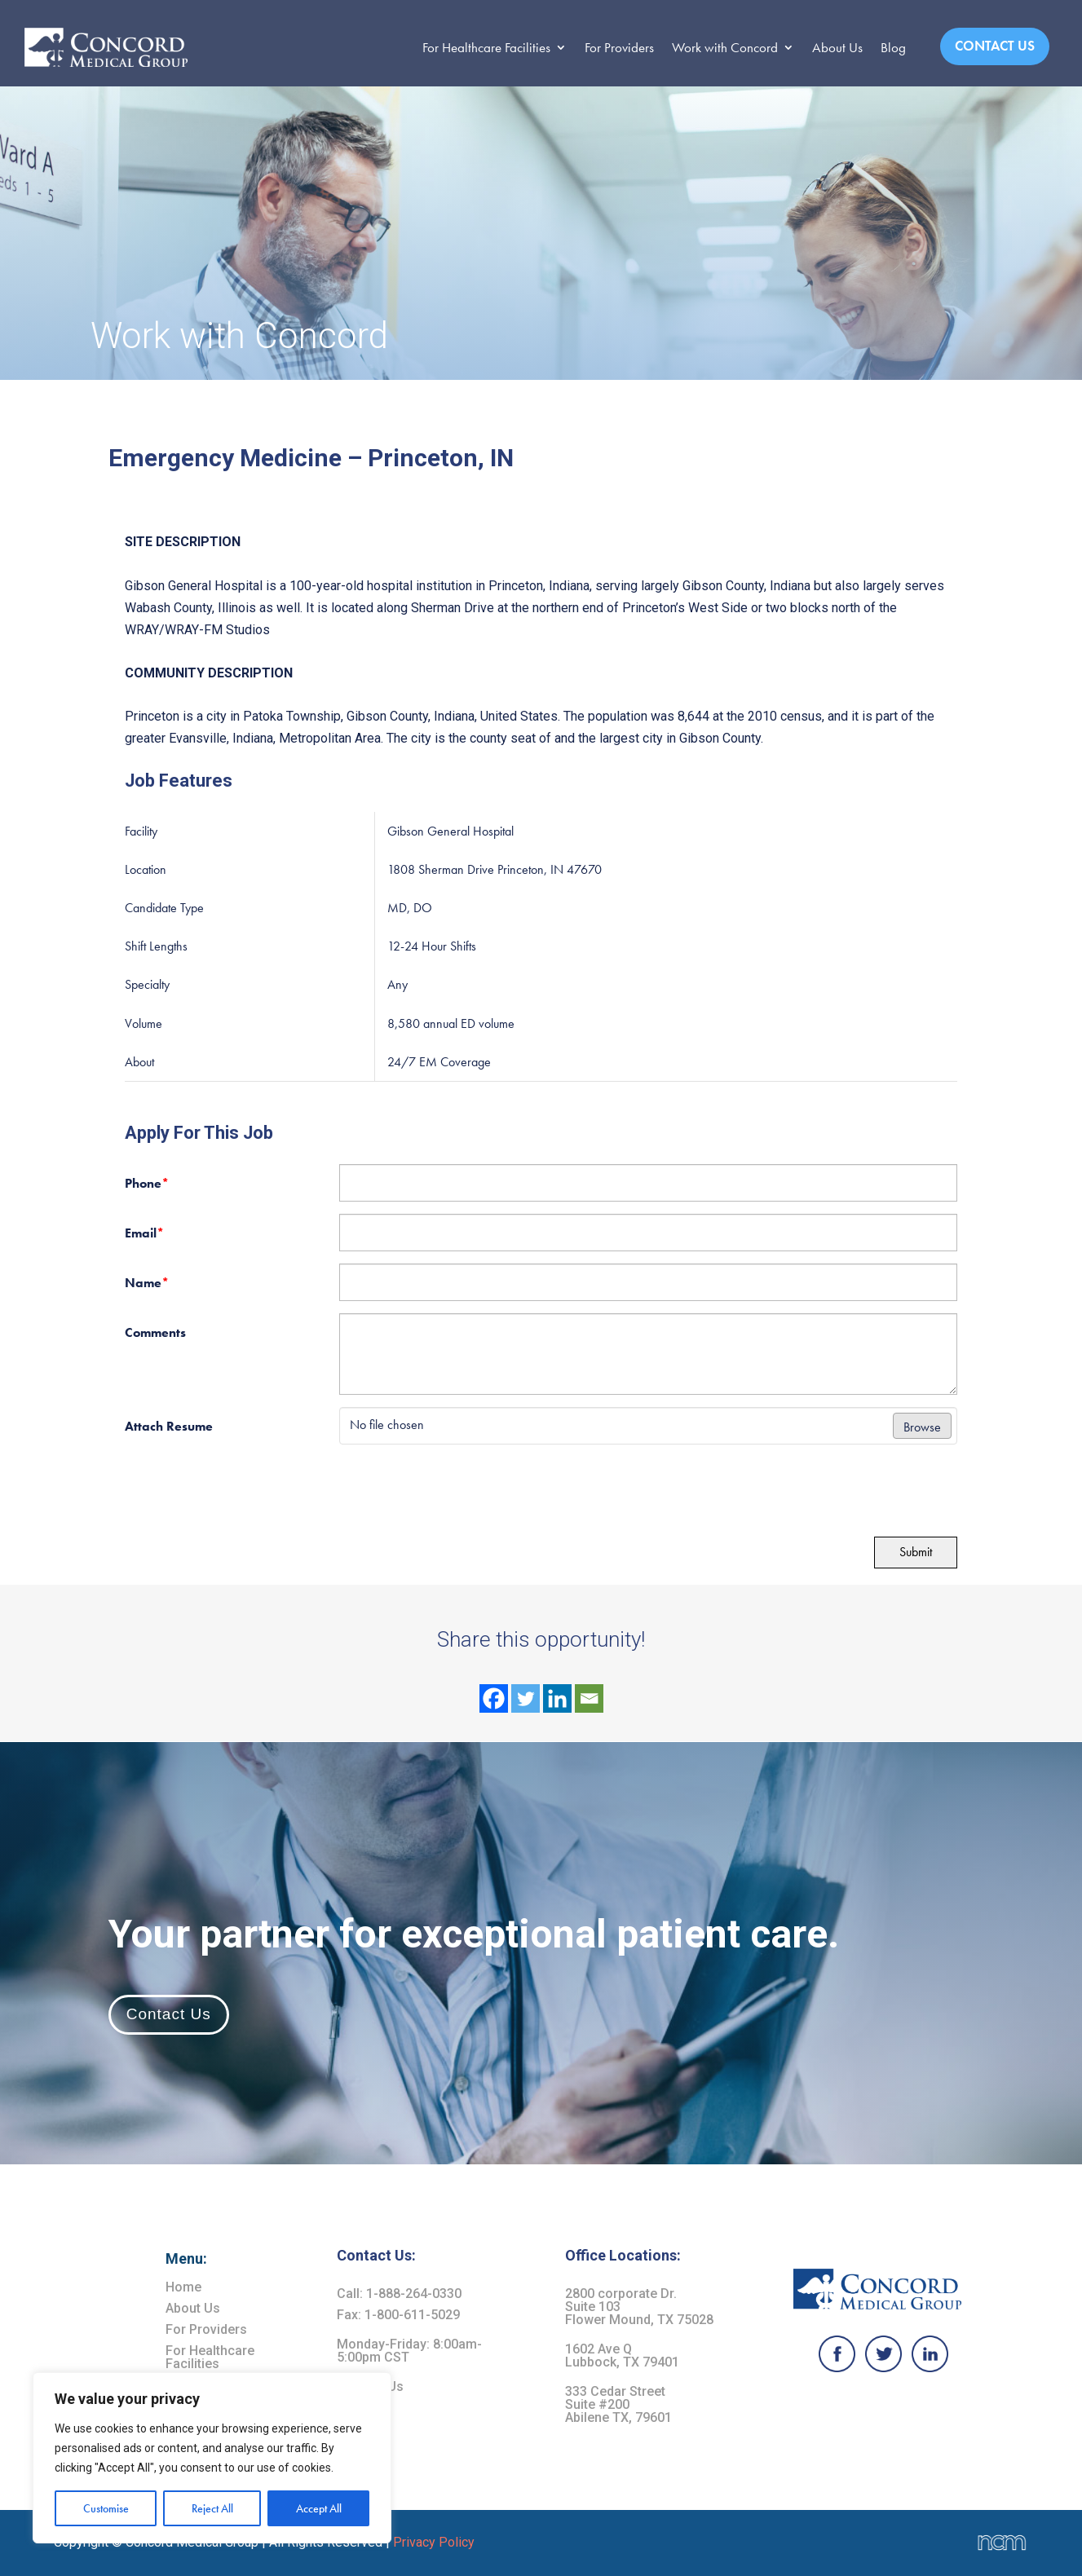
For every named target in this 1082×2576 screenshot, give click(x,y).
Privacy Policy (434, 2542)
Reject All (212, 2508)
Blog (893, 47)
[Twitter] (525, 1698)
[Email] (589, 1698)
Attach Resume (169, 1426)
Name (147, 1282)
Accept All (319, 2508)
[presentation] (236, 1488)
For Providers (619, 47)
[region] (212, 2457)
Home (183, 2287)
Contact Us (995, 46)
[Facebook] (493, 1698)
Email (144, 1233)
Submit (915, 1551)
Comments (155, 1332)
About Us (837, 47)
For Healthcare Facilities (486, 47)
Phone (147, 1183)
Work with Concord (725, 47)
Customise (106, 2508)
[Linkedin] (557, 1698)
